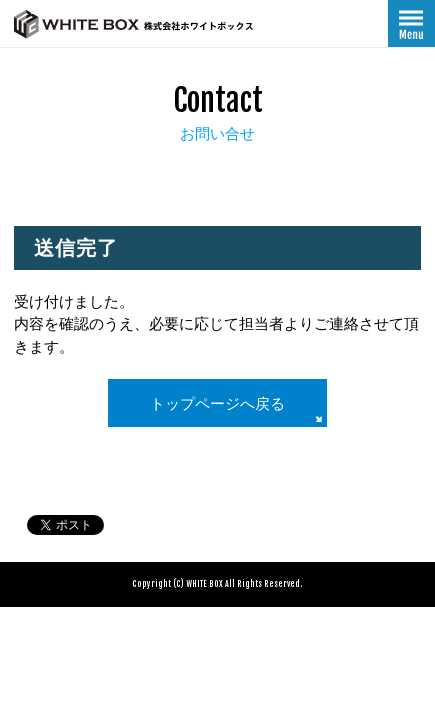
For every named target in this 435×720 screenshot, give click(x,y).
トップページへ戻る (217, 403)
